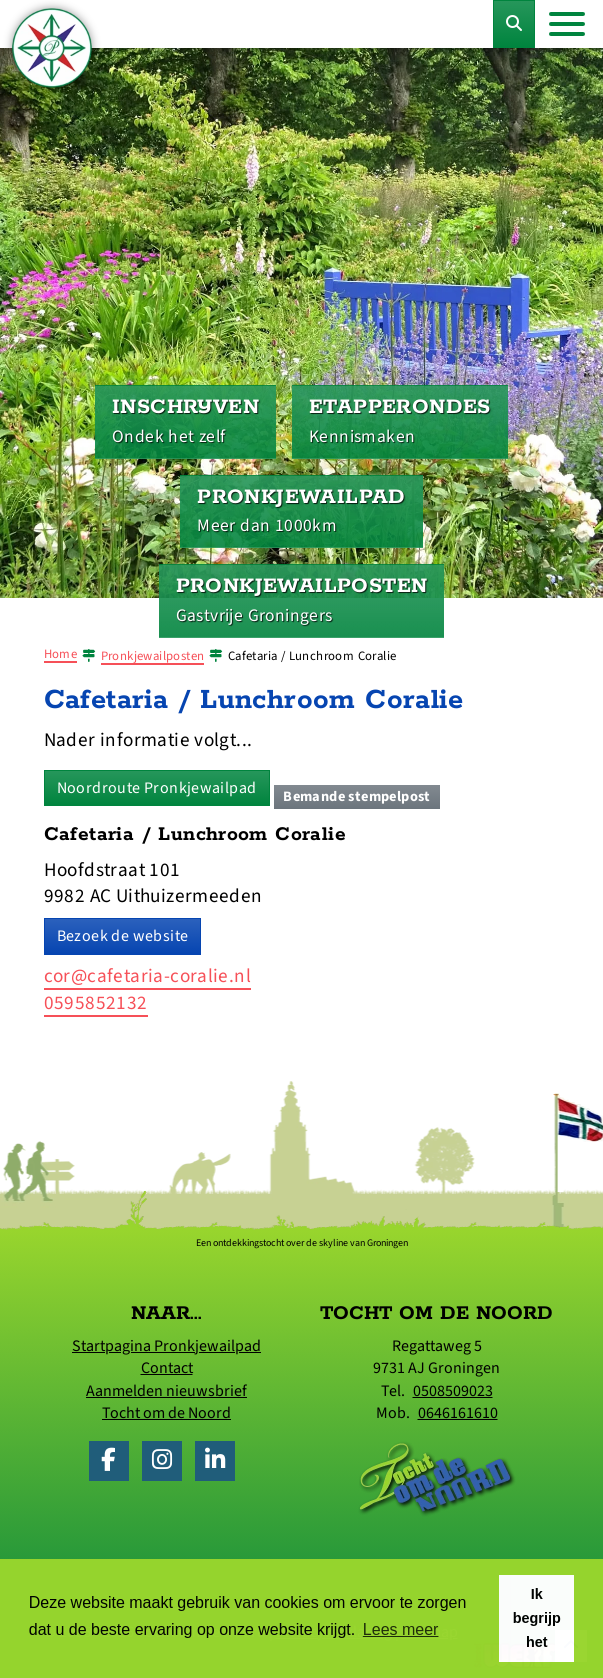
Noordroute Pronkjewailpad (157, 788)
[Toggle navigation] (567, 24)
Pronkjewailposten (153, 656)
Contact (167, 1368)
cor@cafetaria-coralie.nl (148, 976)
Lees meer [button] (401, 1629)
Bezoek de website (123, 936)
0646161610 (458, 1413)
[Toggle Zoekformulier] (514, 24)
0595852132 (96, 1003)
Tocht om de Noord (166, 1413)
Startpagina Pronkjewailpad (166, 1346)
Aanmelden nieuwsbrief (166, 1391)
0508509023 (453, 1391)
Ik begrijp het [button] (537, 1618)
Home (61, 654)
